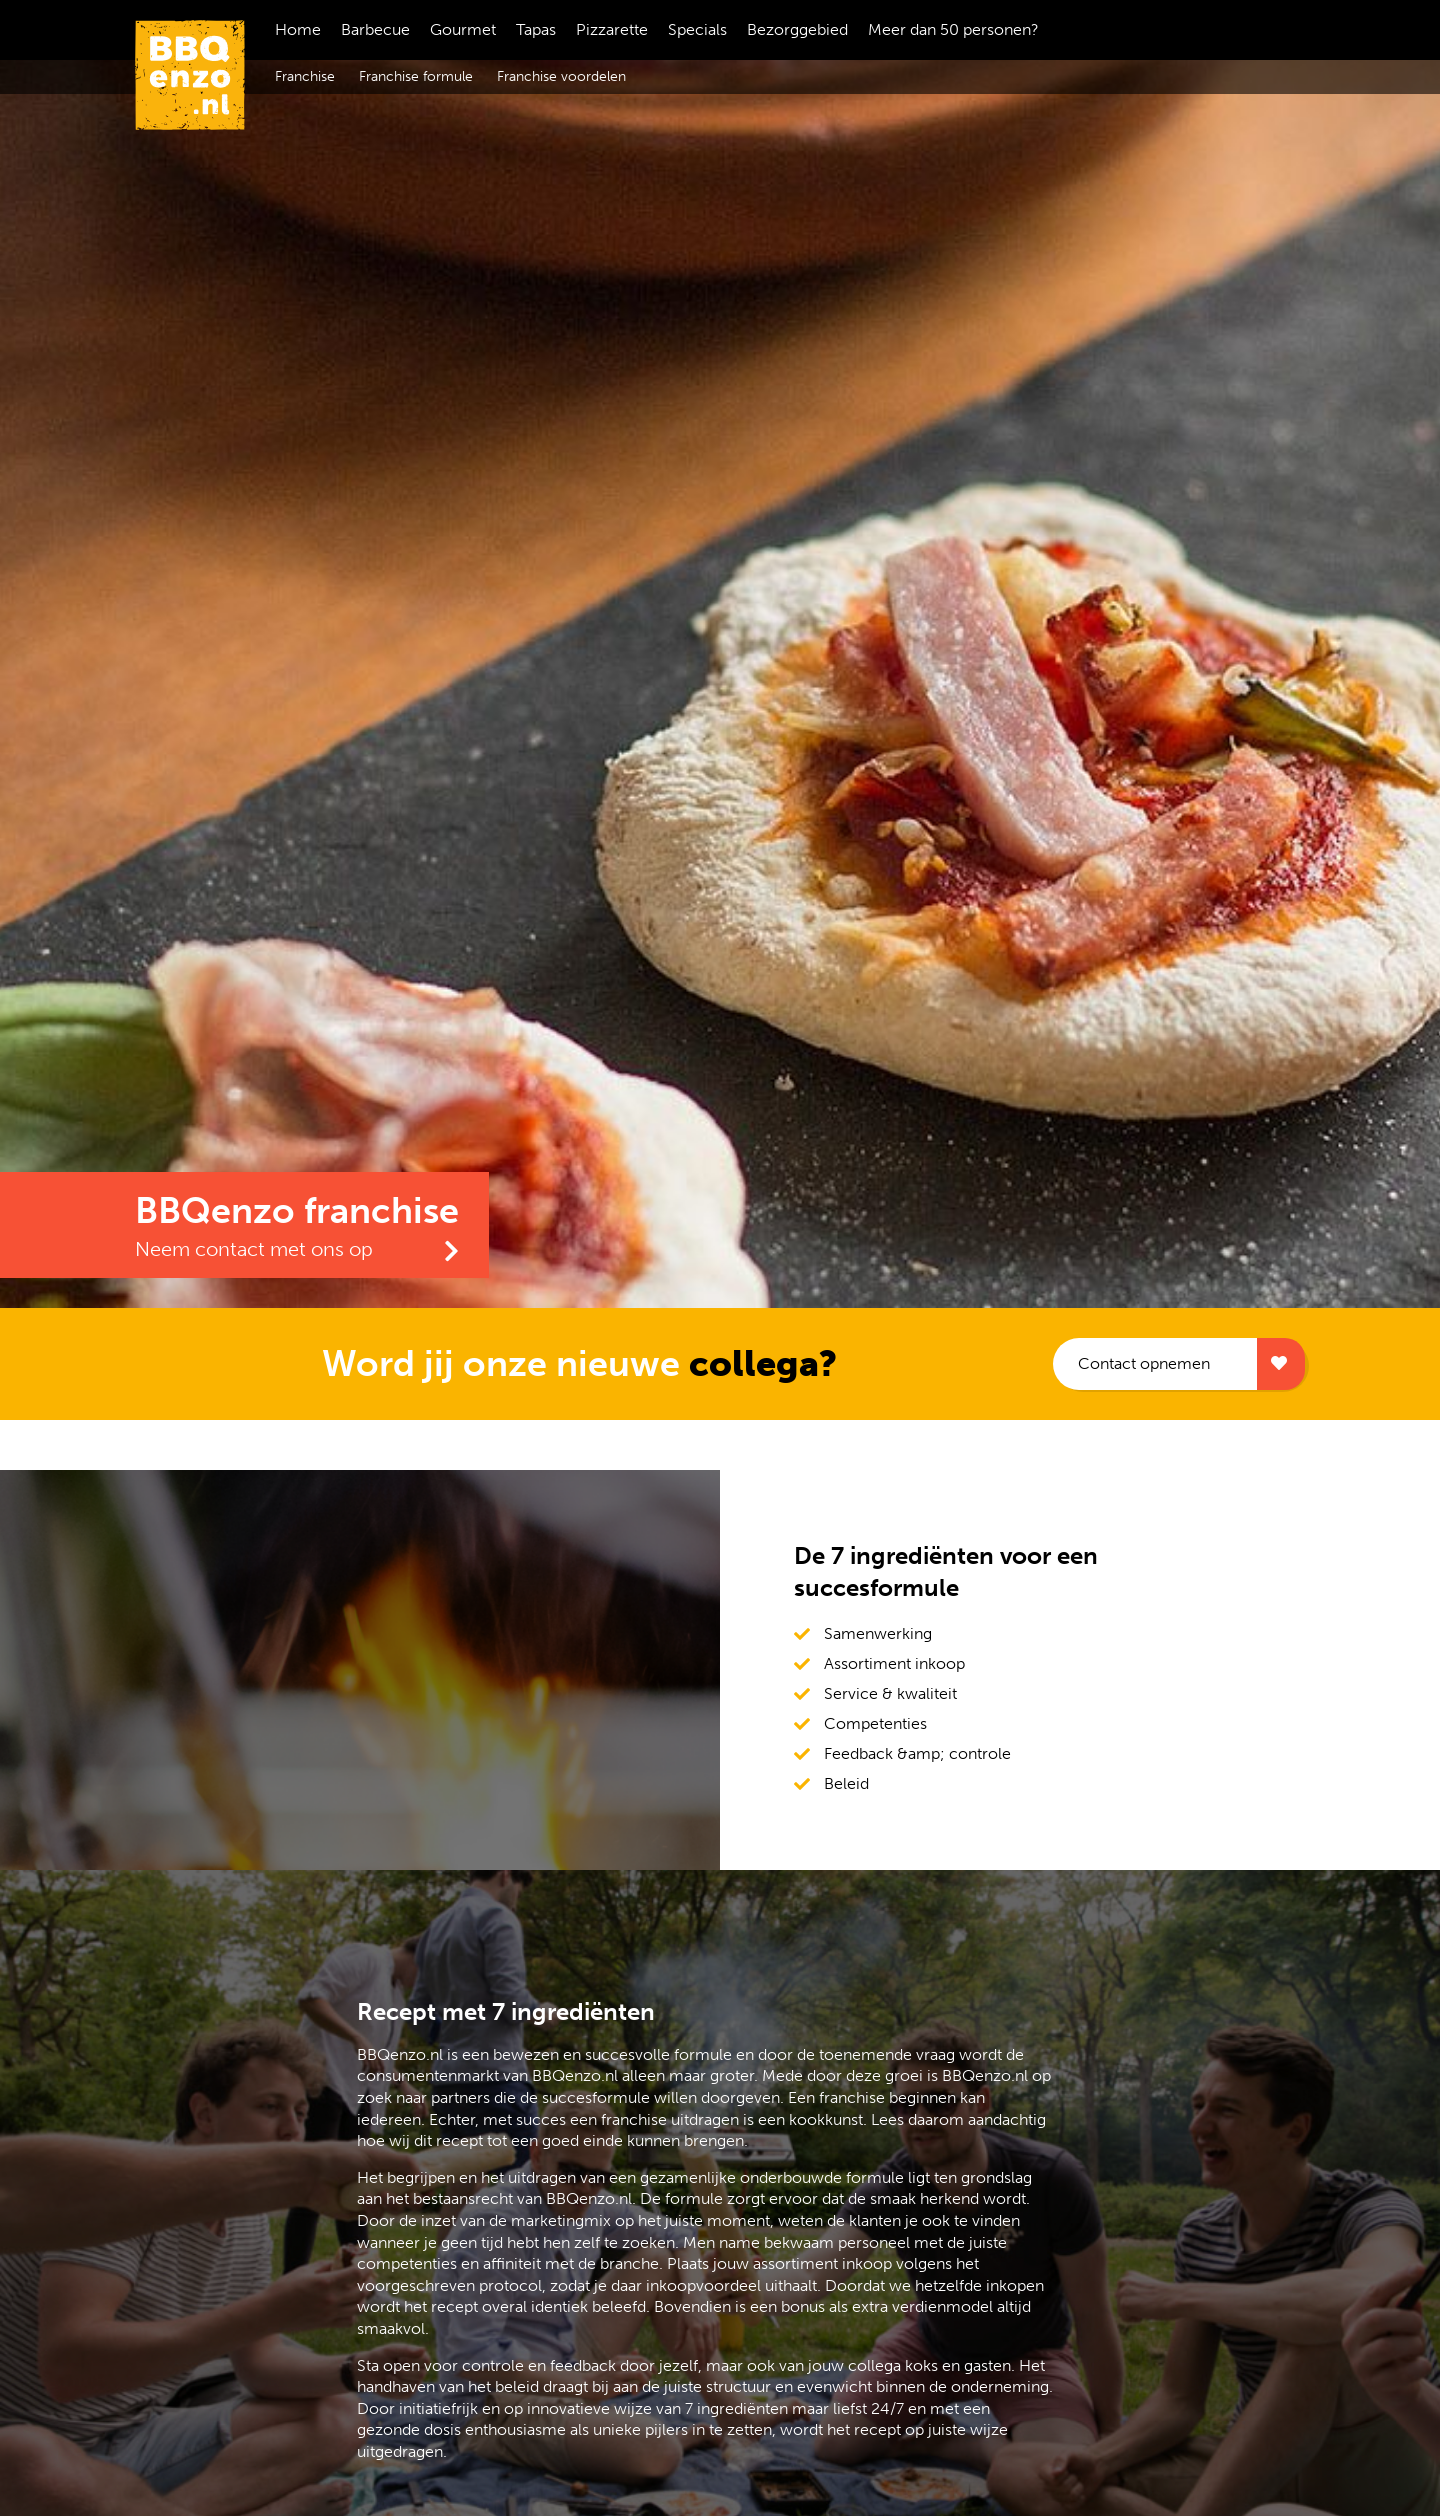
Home (298, 29)
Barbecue (375, 29)
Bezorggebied (797, 29)
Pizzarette (612, 29)
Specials (697, 29)
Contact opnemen (1144, 1363)
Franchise (305, 76)
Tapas (536, 29)
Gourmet (463, 29)
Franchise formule (416, 76)
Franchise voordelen (561, 76)
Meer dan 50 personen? (953, 29)
